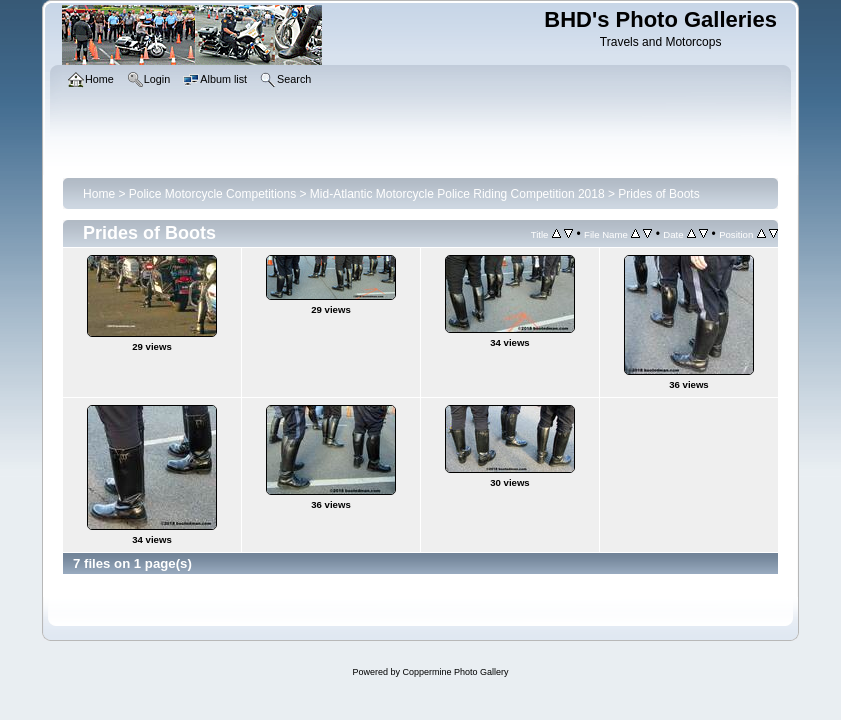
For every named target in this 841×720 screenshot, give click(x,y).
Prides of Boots (658, 194)
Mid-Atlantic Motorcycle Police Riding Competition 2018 (457, 194)
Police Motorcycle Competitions (212, 194)
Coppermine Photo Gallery (455, 672)
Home (99, 194)
